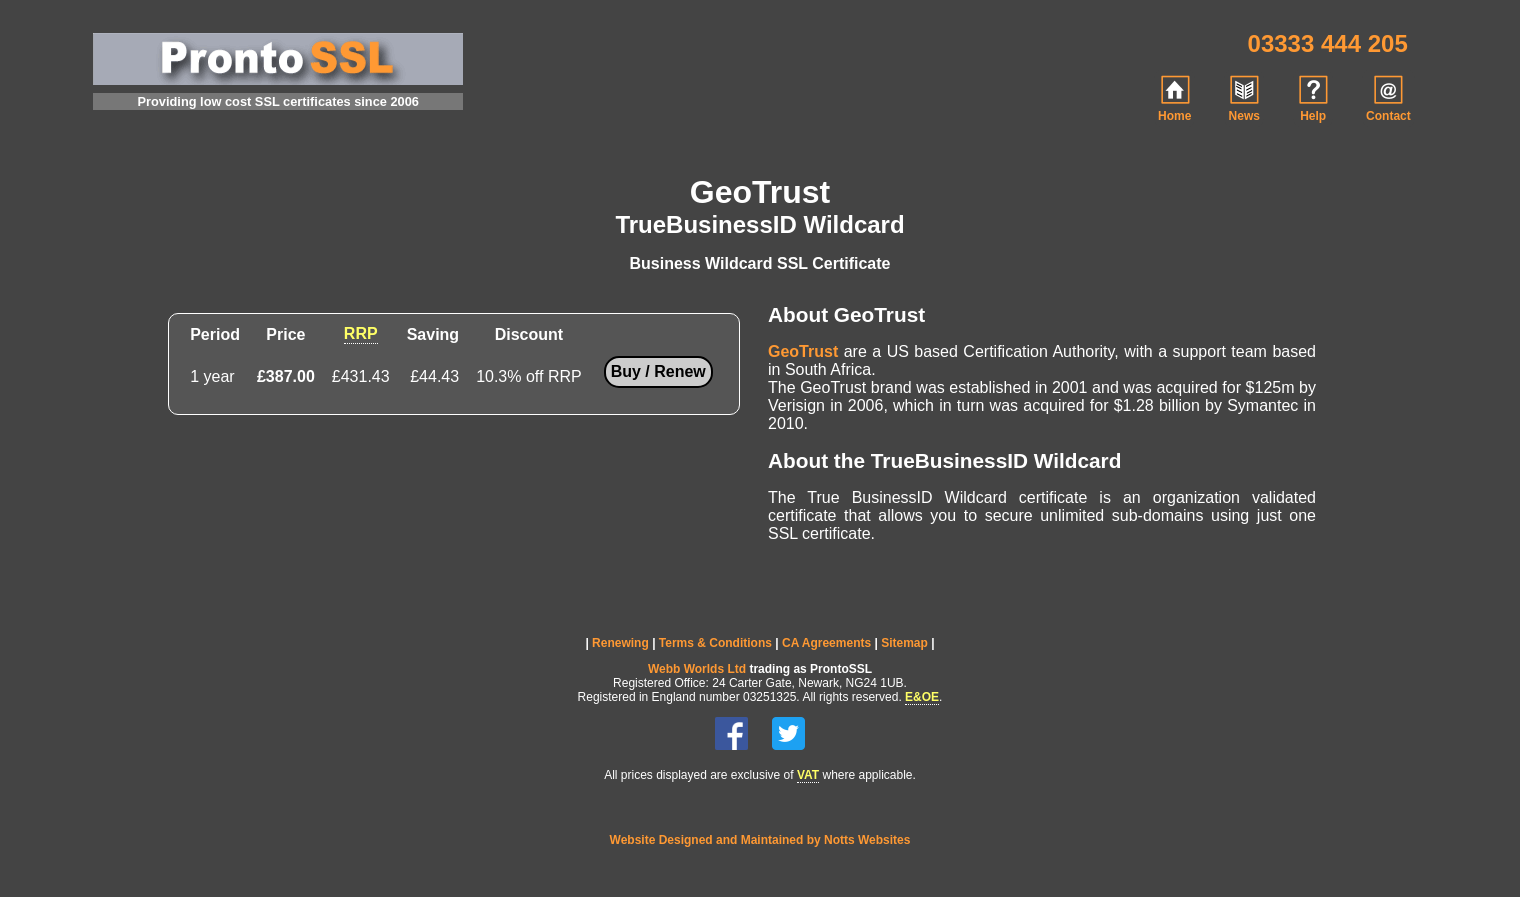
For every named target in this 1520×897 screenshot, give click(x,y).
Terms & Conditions (715, 643)
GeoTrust (803, 351)
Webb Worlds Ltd (697, 669)
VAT (808, 775)
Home (1174, 98)
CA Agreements (826, 643)
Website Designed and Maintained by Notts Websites (760, 840)
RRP (361, 333)
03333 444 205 (1328, 43)
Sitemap (904, 643)
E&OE (922, 697)
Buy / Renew (658, 371)
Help (1313, 98)
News (1244, 98)
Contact (1388, 98)
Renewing (620, 643)
